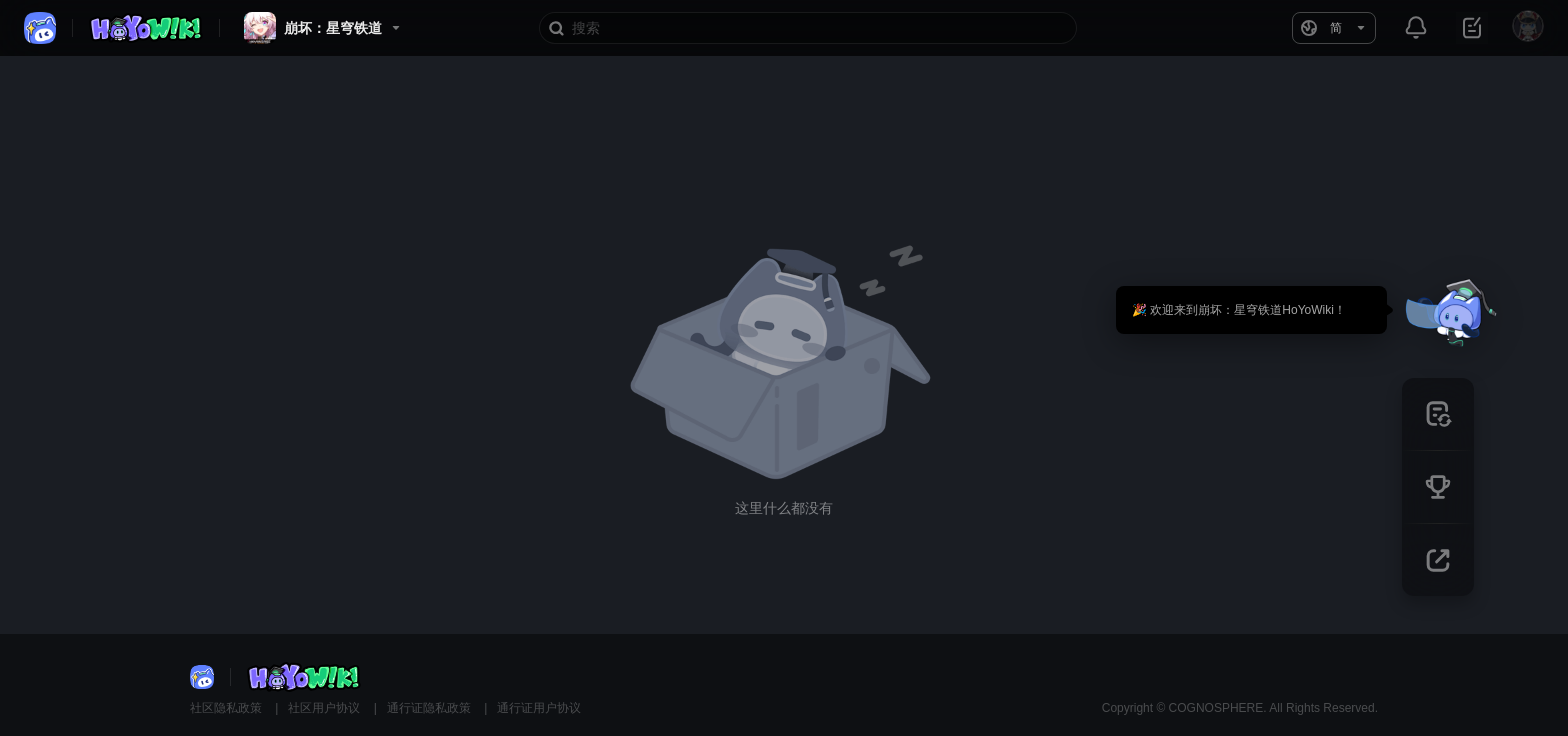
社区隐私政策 (227, 708)
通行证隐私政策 (430, 708)
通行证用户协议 (539, 708)
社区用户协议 (325, 708)
